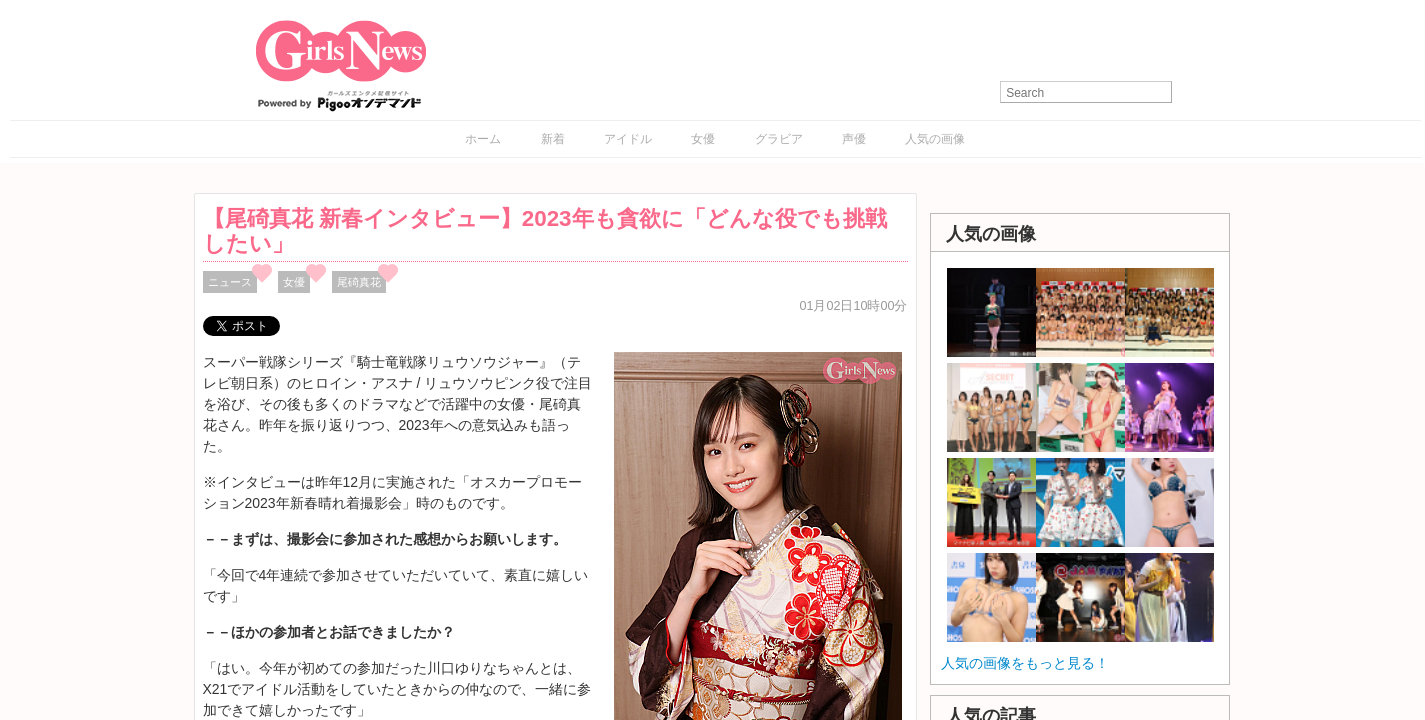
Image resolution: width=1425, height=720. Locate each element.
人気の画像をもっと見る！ (1025, 663)
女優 (703, 139)
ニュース (230, 282)
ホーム (483, 139)
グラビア (779, 139)
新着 (553, 139)
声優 (854, 139)
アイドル (628, 139)
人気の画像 (935, 139)
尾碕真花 (359, 282)
